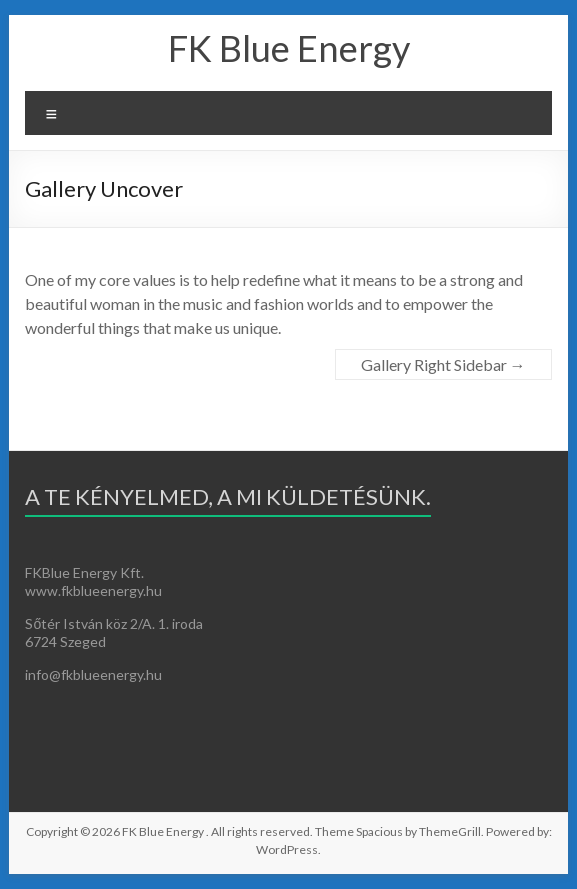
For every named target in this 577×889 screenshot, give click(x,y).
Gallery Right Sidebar (443, 364)
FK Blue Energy (289, 48)
